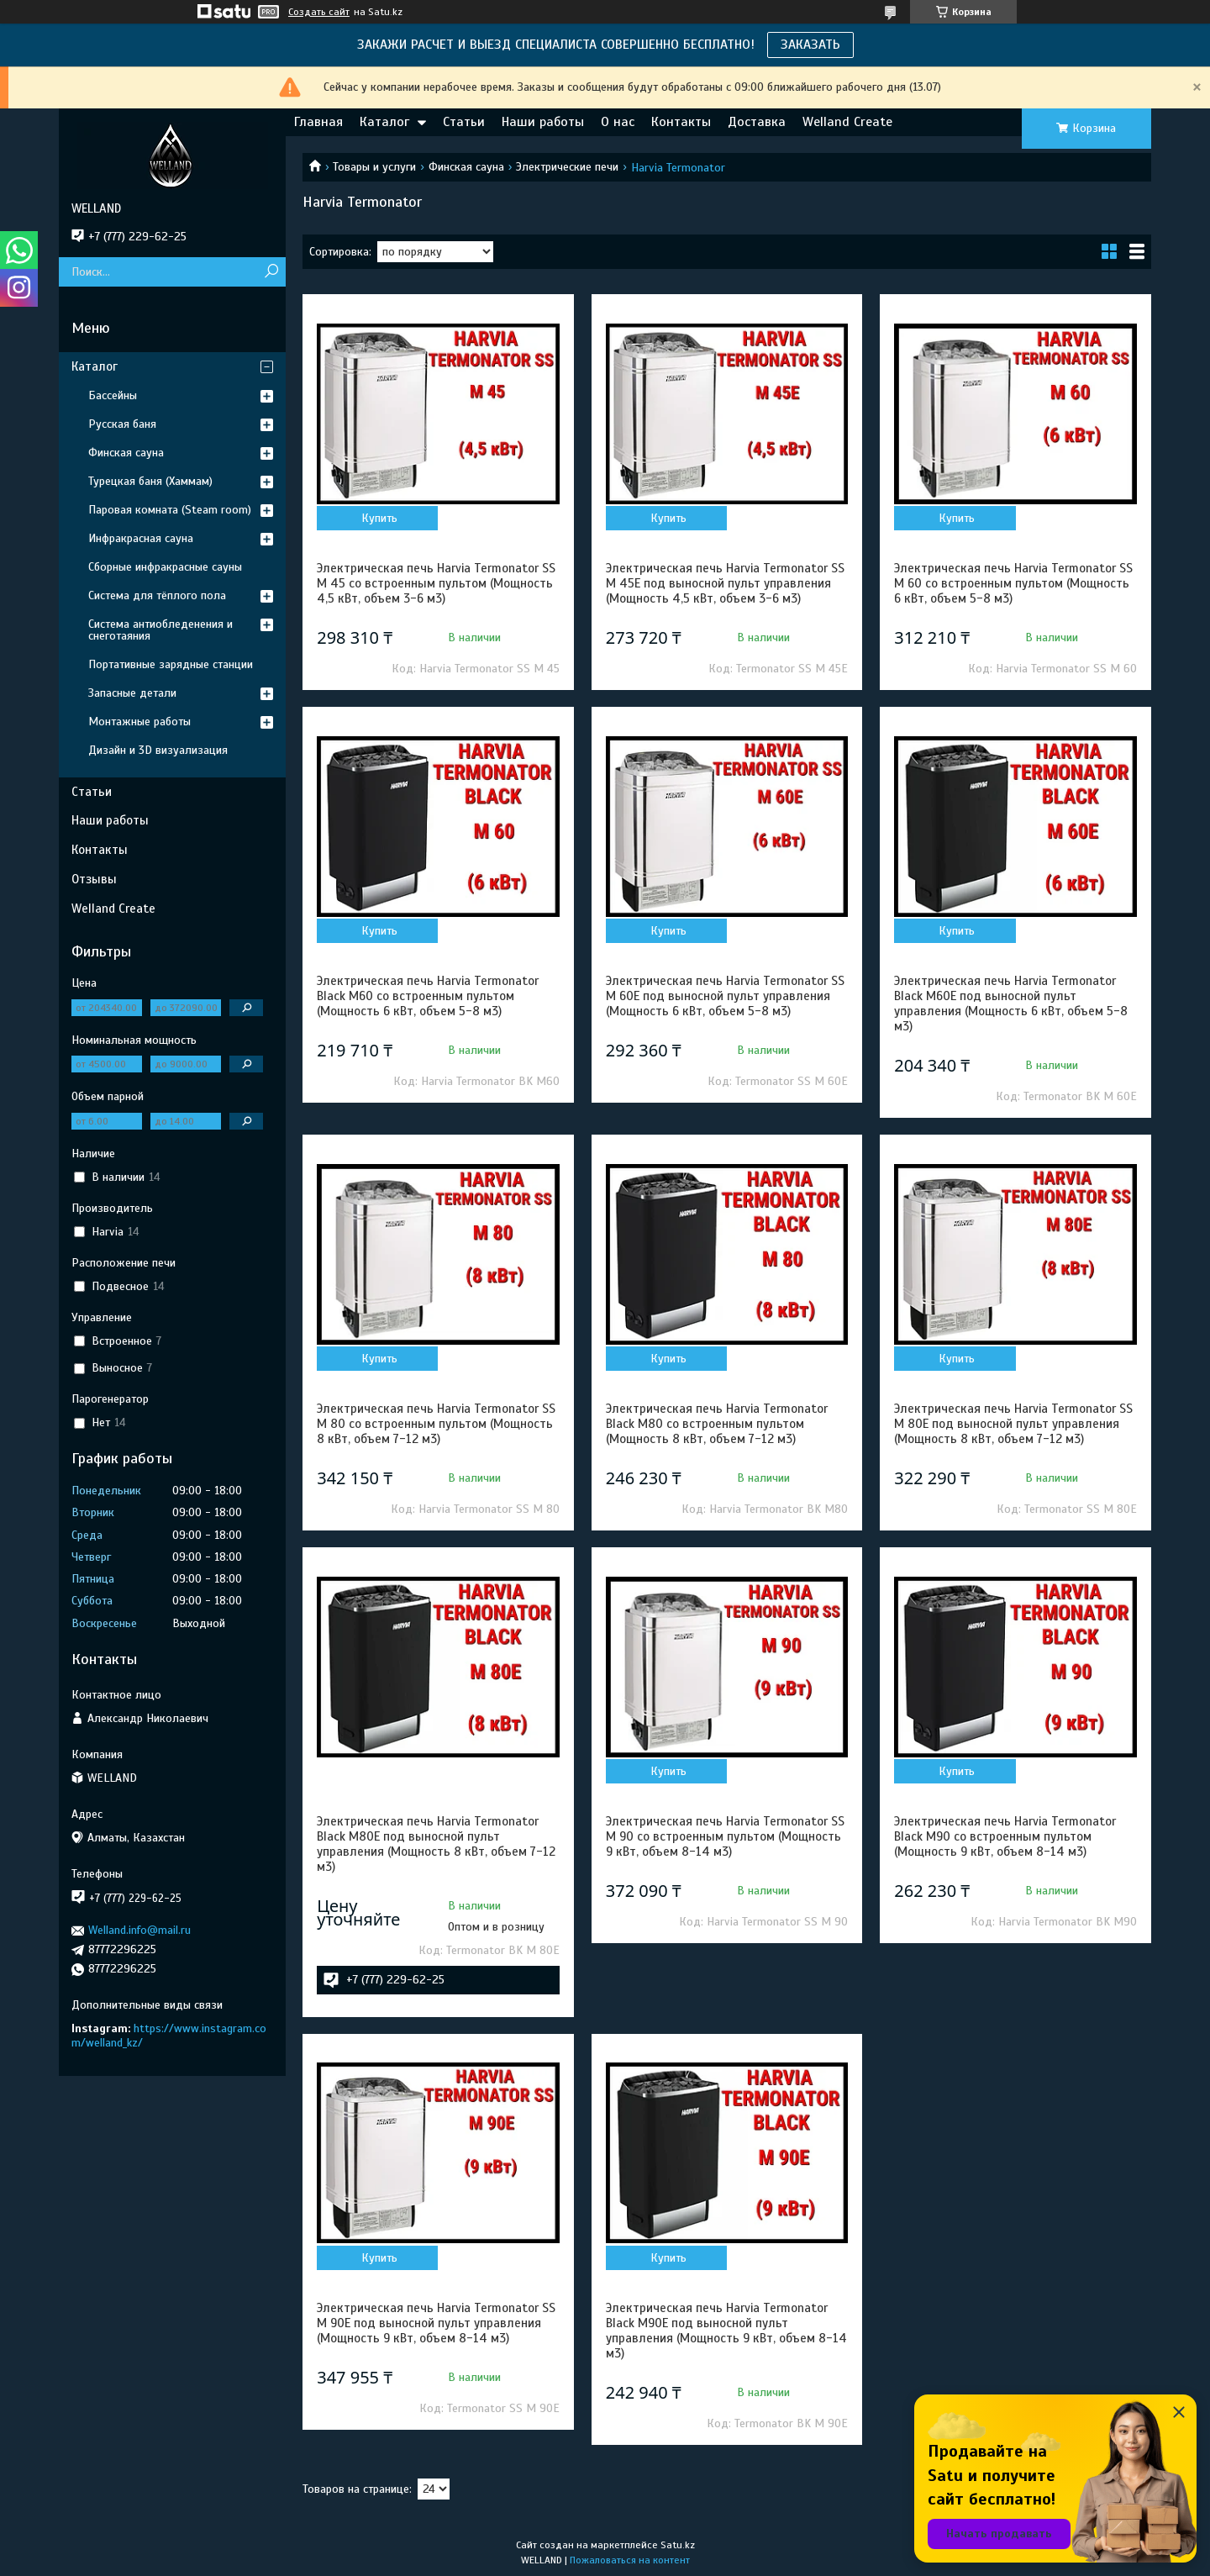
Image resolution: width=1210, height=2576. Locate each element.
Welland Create (847, 121)
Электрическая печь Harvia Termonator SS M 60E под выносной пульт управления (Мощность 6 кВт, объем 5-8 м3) (725, 996)
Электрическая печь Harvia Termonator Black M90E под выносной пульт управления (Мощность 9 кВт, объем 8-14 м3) (726, 2330)
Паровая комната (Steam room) (169, 510)
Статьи (464, 121)
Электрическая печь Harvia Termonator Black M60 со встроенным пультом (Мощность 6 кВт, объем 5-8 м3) (428, 996)
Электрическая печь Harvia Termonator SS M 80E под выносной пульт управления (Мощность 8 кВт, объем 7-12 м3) (1013, 1423)
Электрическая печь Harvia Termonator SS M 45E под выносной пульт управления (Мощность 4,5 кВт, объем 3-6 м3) (725, 583)
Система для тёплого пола (157, 595)
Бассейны (112, 395)
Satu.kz (677, 2545)
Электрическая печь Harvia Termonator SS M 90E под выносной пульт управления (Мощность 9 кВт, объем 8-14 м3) (436, 2323)
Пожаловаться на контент (630, 2560)
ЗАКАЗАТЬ (810, 44)
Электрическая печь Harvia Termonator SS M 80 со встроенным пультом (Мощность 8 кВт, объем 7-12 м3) (436, 1423)
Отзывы (94, 879)
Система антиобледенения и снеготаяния (160, 630)
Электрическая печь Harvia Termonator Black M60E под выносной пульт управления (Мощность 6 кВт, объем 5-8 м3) (1011, 1003)
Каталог (384, 121)
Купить (379, 518)
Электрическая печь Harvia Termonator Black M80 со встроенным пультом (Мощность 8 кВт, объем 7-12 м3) (717, 1423)
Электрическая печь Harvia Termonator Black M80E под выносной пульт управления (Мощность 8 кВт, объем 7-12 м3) (436, 1844)
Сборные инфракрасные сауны (165, 567)
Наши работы (543, 121)
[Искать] (271, 272)
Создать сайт (319, 12)
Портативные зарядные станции (170, 664)
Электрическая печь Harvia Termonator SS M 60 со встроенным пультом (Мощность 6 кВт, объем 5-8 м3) (1013, 583)
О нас (617, 121)
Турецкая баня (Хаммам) (150, 481)
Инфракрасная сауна (140, 538)
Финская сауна (466, 167)
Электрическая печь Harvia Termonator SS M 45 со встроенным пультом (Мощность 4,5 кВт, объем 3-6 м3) (436, 583)
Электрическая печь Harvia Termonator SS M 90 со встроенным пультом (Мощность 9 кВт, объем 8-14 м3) (725, 1836)
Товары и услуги (374, 167)
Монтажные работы (139, 721)
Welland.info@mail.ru (139, 1930)
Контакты (681, 121)
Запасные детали (132, 693)
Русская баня (122, 424)
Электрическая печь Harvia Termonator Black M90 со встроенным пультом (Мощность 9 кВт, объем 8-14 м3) (1005, 1836)
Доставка (757, 121)
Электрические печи (567, 167)
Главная (318, 121)
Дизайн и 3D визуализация (158, 750)
